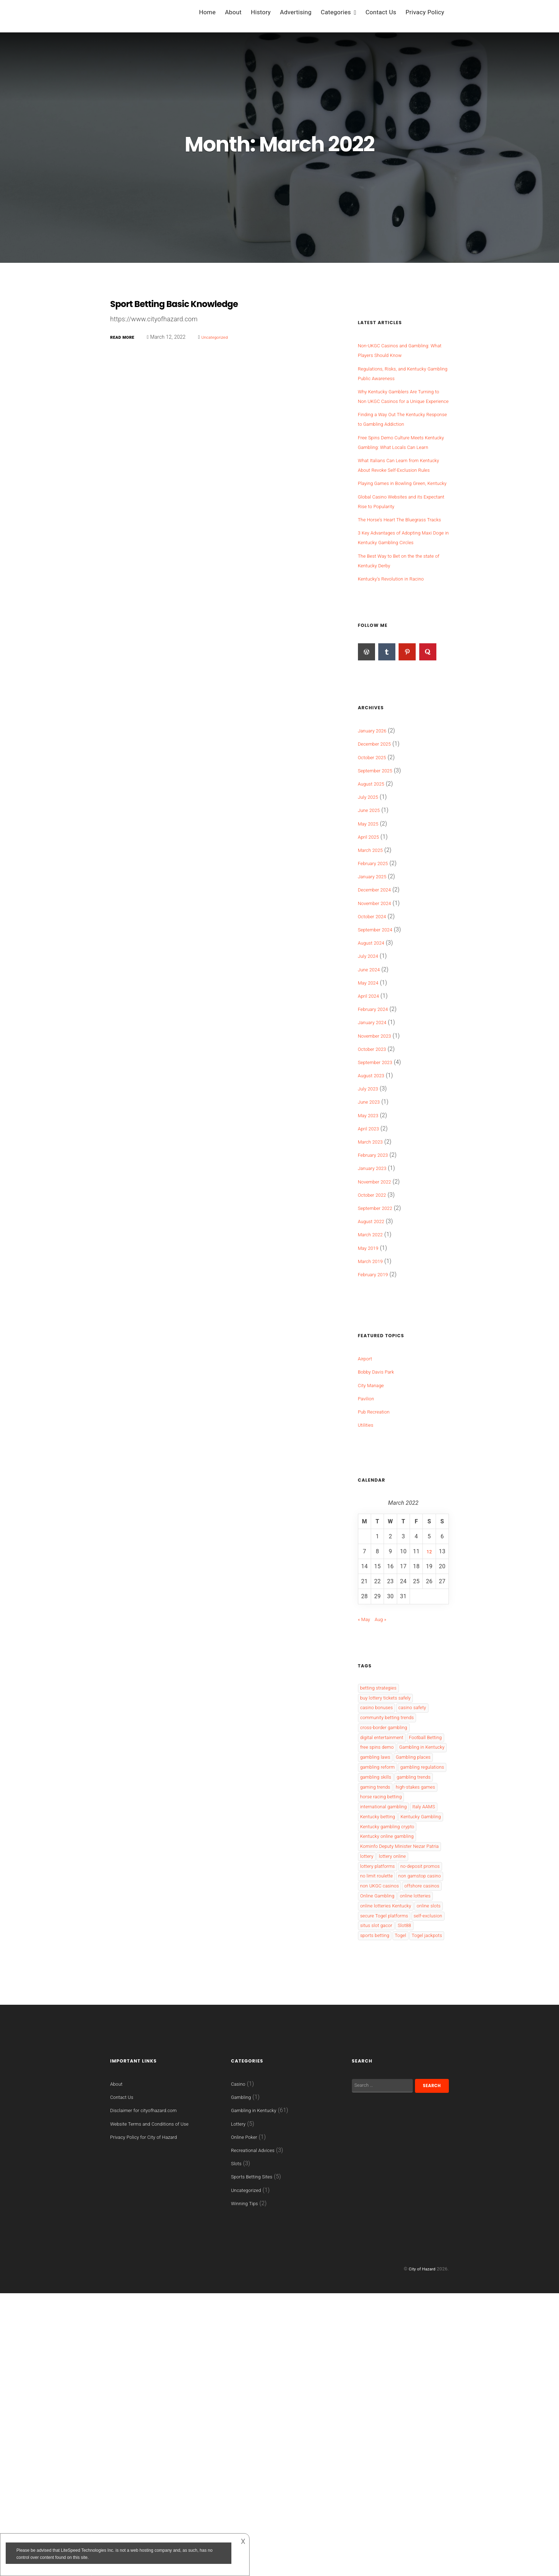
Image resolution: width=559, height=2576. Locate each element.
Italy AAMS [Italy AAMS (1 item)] (374, 1977)
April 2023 (371, 1186)
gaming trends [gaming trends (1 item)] (379, 1929)
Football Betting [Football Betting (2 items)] (380, 1819)
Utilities (367, 1482)
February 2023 (376, 1213)
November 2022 (378, 1239)
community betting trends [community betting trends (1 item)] (393, 1783)
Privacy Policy (424, 12)
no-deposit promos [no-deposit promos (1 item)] (384, 2071)
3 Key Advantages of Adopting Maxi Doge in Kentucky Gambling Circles (400, 591)
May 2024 (371, 1040)
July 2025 (370, 855)
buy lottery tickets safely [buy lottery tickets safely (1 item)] (391, 1759)
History (261, 12)
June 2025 (371, 868)
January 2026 (375, 788)
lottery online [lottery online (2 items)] (400, 2047)
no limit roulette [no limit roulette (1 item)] (380, 2083)
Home (207, 12)
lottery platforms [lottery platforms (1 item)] (382, 2059)
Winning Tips (248, 2486)
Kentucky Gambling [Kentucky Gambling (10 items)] (385, 1989)
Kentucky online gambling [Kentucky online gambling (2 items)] (393, 2013)
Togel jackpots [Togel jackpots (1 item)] (379, 2217)
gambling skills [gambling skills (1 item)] (379, 1904)
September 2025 (379, 828)
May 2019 (371, 1306)
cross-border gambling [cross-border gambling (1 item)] (389, 1795)
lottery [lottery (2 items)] (368, 2047)
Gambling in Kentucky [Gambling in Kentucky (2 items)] (388, 1844)
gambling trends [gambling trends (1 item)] (381, 1916)
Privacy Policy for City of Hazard (151, 2429)
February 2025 (376, 921)
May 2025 (371, 881)
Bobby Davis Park (380, 1429)
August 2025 (374, 841)
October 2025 (375, 815)
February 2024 (376, 1067)
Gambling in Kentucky (259, 2393)
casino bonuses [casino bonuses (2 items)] (380, 1771)
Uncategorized (223, 337)
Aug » (385, 1677)
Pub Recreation (378, 1469)
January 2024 (375, 1080)
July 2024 (370, 1014)
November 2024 (378, 961)
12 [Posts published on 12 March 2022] (429, 1609)
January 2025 (375, 934)
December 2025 (378, 802)
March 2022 (373, 1292)
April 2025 (371, 894)
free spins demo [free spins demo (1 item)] (381, 1832)
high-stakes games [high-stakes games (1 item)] (384, 1941)
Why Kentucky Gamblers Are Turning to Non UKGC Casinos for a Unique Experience (401, 401)
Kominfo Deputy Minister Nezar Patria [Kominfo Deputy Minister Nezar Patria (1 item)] (400, 2030)
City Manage (374, 1443)
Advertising (295, 12)
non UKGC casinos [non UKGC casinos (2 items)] (384, 2108)
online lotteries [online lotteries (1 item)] (379, 2144)
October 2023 (375, 1107)
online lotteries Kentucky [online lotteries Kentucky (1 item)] (392, 2156)
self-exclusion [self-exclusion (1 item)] (378, 2192)
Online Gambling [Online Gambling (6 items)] (381, 2132)
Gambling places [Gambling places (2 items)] (382, 1868)
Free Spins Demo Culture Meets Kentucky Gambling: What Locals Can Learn (400, 457)
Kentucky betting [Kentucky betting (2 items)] (417, 1977)
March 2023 (373, 1199)
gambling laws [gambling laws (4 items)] (379, 1856)
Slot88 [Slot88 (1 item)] (368, 2205)
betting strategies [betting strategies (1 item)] (383, 1747)
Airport (367, 1416)
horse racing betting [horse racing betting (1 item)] (386, 1952)
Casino (240, 2366)
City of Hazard (420, 2551)
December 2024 (378, 948)
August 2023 (374, 1133)
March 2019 (373, 1319)
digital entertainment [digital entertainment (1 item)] (387, 1807)
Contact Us (380, 12)
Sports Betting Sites (256, 2459)
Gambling (243, 2379)
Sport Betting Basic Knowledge (189, 303)
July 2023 (370, 1146)
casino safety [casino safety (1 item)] (425, 1771)
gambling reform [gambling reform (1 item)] (382, 1880)
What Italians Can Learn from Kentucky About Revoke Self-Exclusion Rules (396, 489)
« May (365, 1677)
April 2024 (371, 1054)
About (233, 12)
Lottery (240, 2406)
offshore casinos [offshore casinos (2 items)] (382, 2120)
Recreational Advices (258, 2432)
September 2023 (379, 1120)
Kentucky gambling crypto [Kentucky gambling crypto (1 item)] (394, 2001)
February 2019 (376, 1332)
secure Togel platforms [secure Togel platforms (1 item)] (390, 2180)
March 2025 (373, 908)
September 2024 (379, 987)
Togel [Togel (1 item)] (434, 2205)
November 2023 (378, 1093)
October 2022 (375, 1252)
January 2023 (375, 1226)
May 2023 (371, 1173)
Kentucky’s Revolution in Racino (399, 636)
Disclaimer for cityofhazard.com (151, 2393)
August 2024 (374, 1000)
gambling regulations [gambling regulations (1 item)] (387, 1892)
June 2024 (371, 1027)
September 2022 (379, 1266)
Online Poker (247, 2419)
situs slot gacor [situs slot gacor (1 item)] (423, 2192)
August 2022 (374, 1279)
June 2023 (371, 1160)
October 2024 (375, 974)
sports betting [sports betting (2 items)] (402, 2205)
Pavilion (368, 1456)
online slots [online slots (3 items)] (375, 2168)
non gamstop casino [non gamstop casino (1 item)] (386, 2095)
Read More (125, 337)
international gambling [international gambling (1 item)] (389, 1965)
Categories (336, 12)
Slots (237, 2446)
